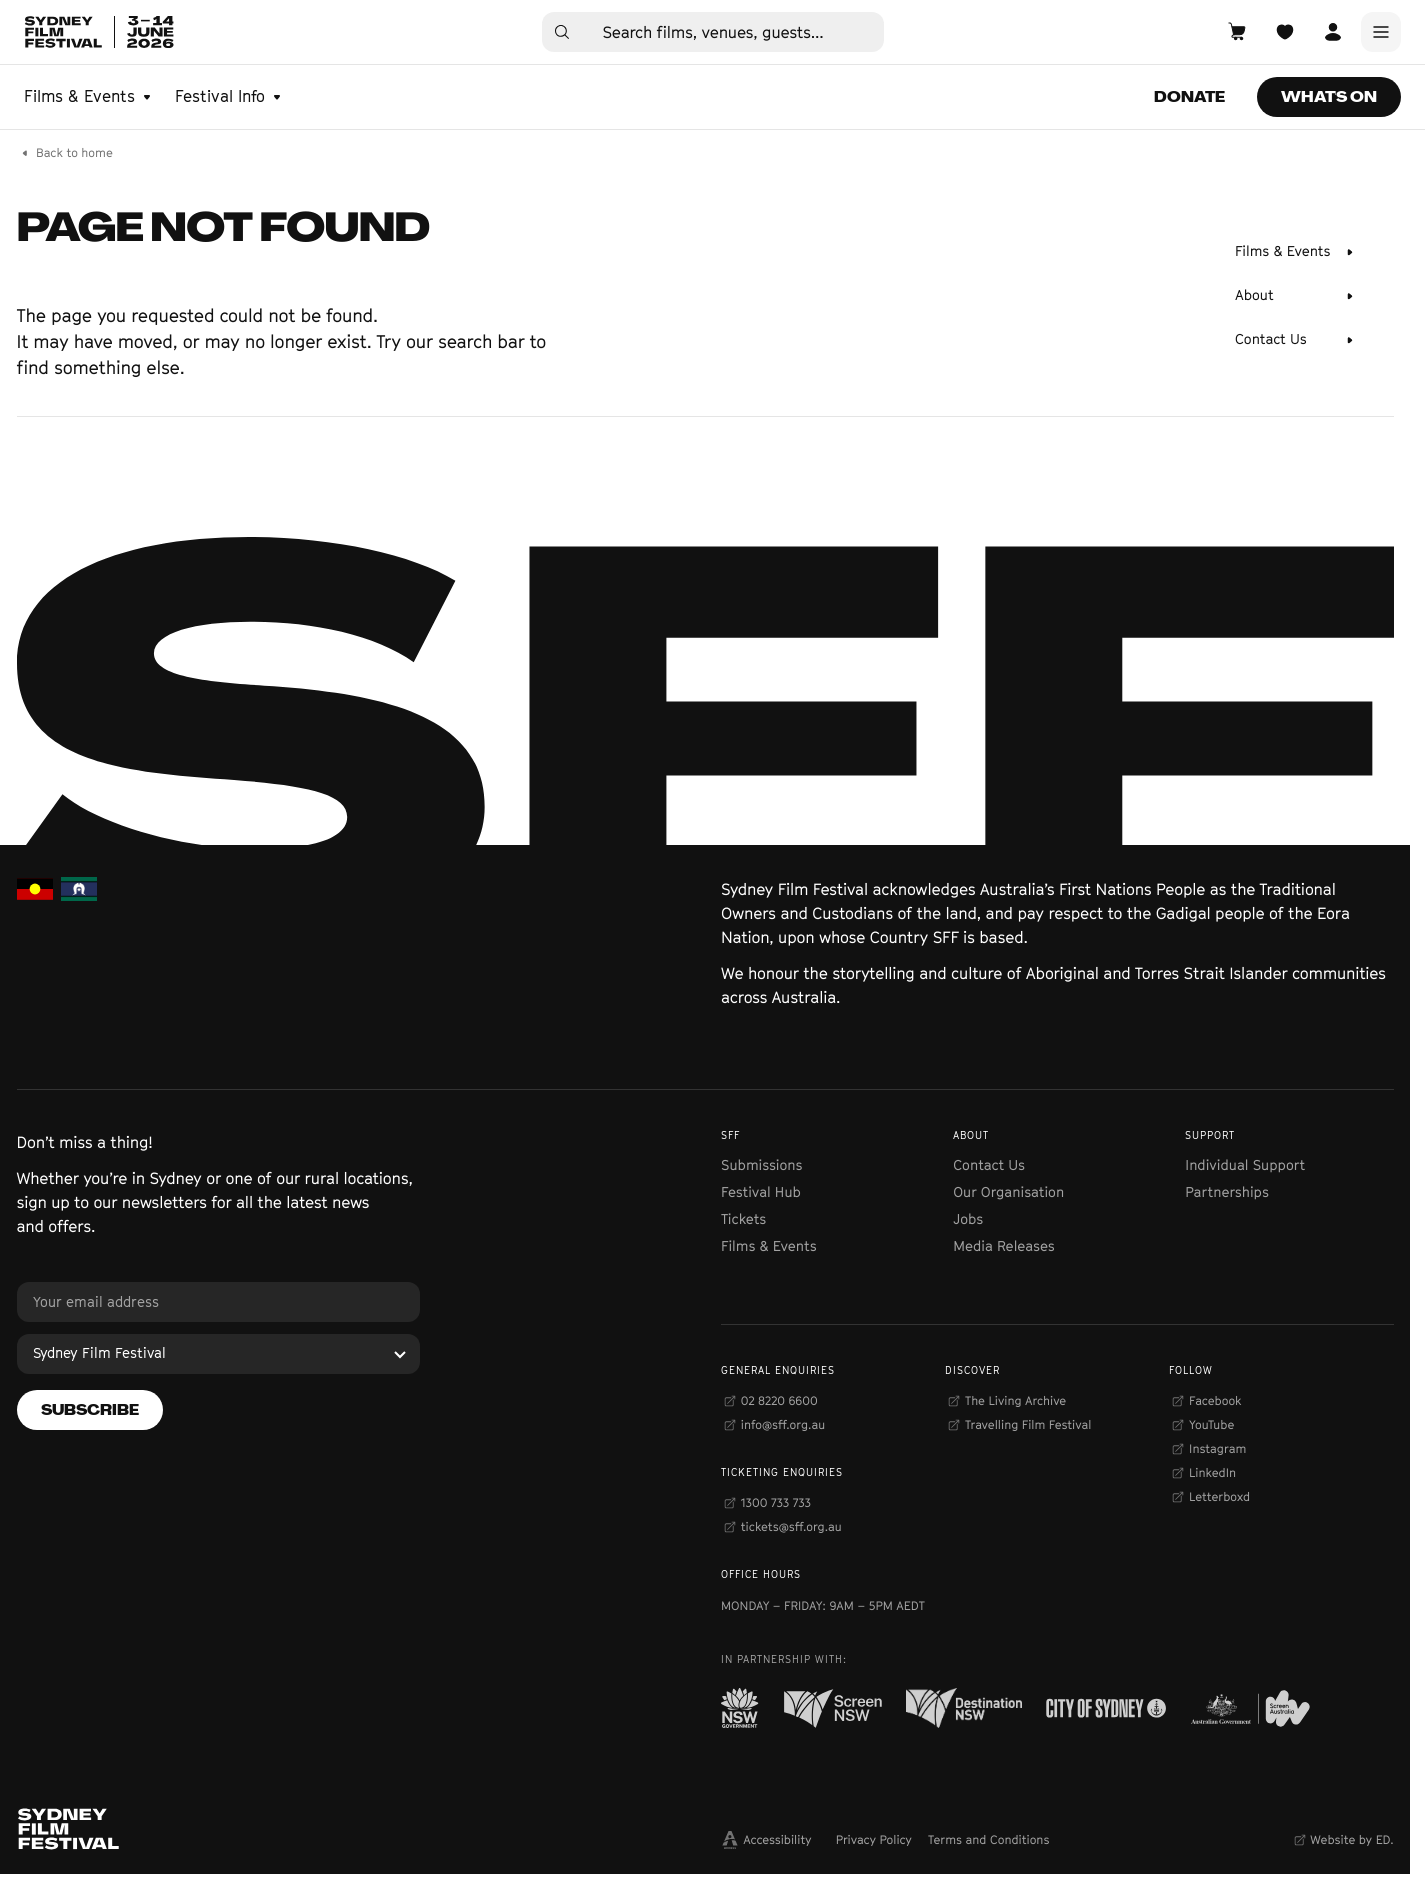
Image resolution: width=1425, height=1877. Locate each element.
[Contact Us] (1294, 340)
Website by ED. (1351, 1839)
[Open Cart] (1237, 32)
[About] (1294, 296)
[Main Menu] (1381, 32)
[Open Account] (1333, 32)
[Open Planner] (1285, 32)
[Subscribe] (90, 1410)
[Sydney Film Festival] (219, 1354)
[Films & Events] (1294, 252)
